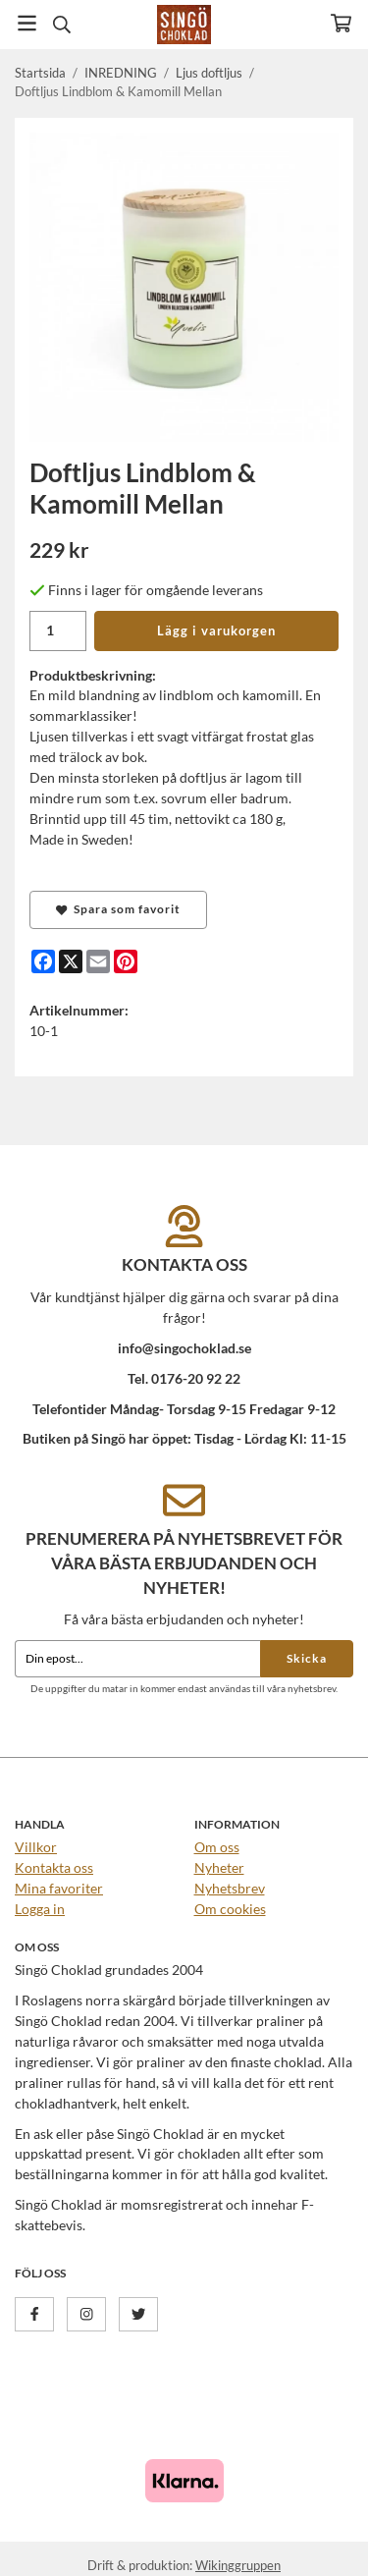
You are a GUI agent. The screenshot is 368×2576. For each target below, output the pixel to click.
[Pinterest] (125, 961)
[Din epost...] (137, 1658)
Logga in (40, 1908)
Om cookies (230, 1908)
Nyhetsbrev (229, 1888)
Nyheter (219, 1867)
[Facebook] (43, 961)
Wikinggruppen (238, 2565)
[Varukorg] (341, 23)
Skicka (307, 1658)
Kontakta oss (54, 1867)
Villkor (36, 1846)
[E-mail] (98, 961)
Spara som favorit (118, 909)
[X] (70, 961)
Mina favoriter (59, 1888)
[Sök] (61, 24)
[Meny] (27, 23)
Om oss (216, 1846)
